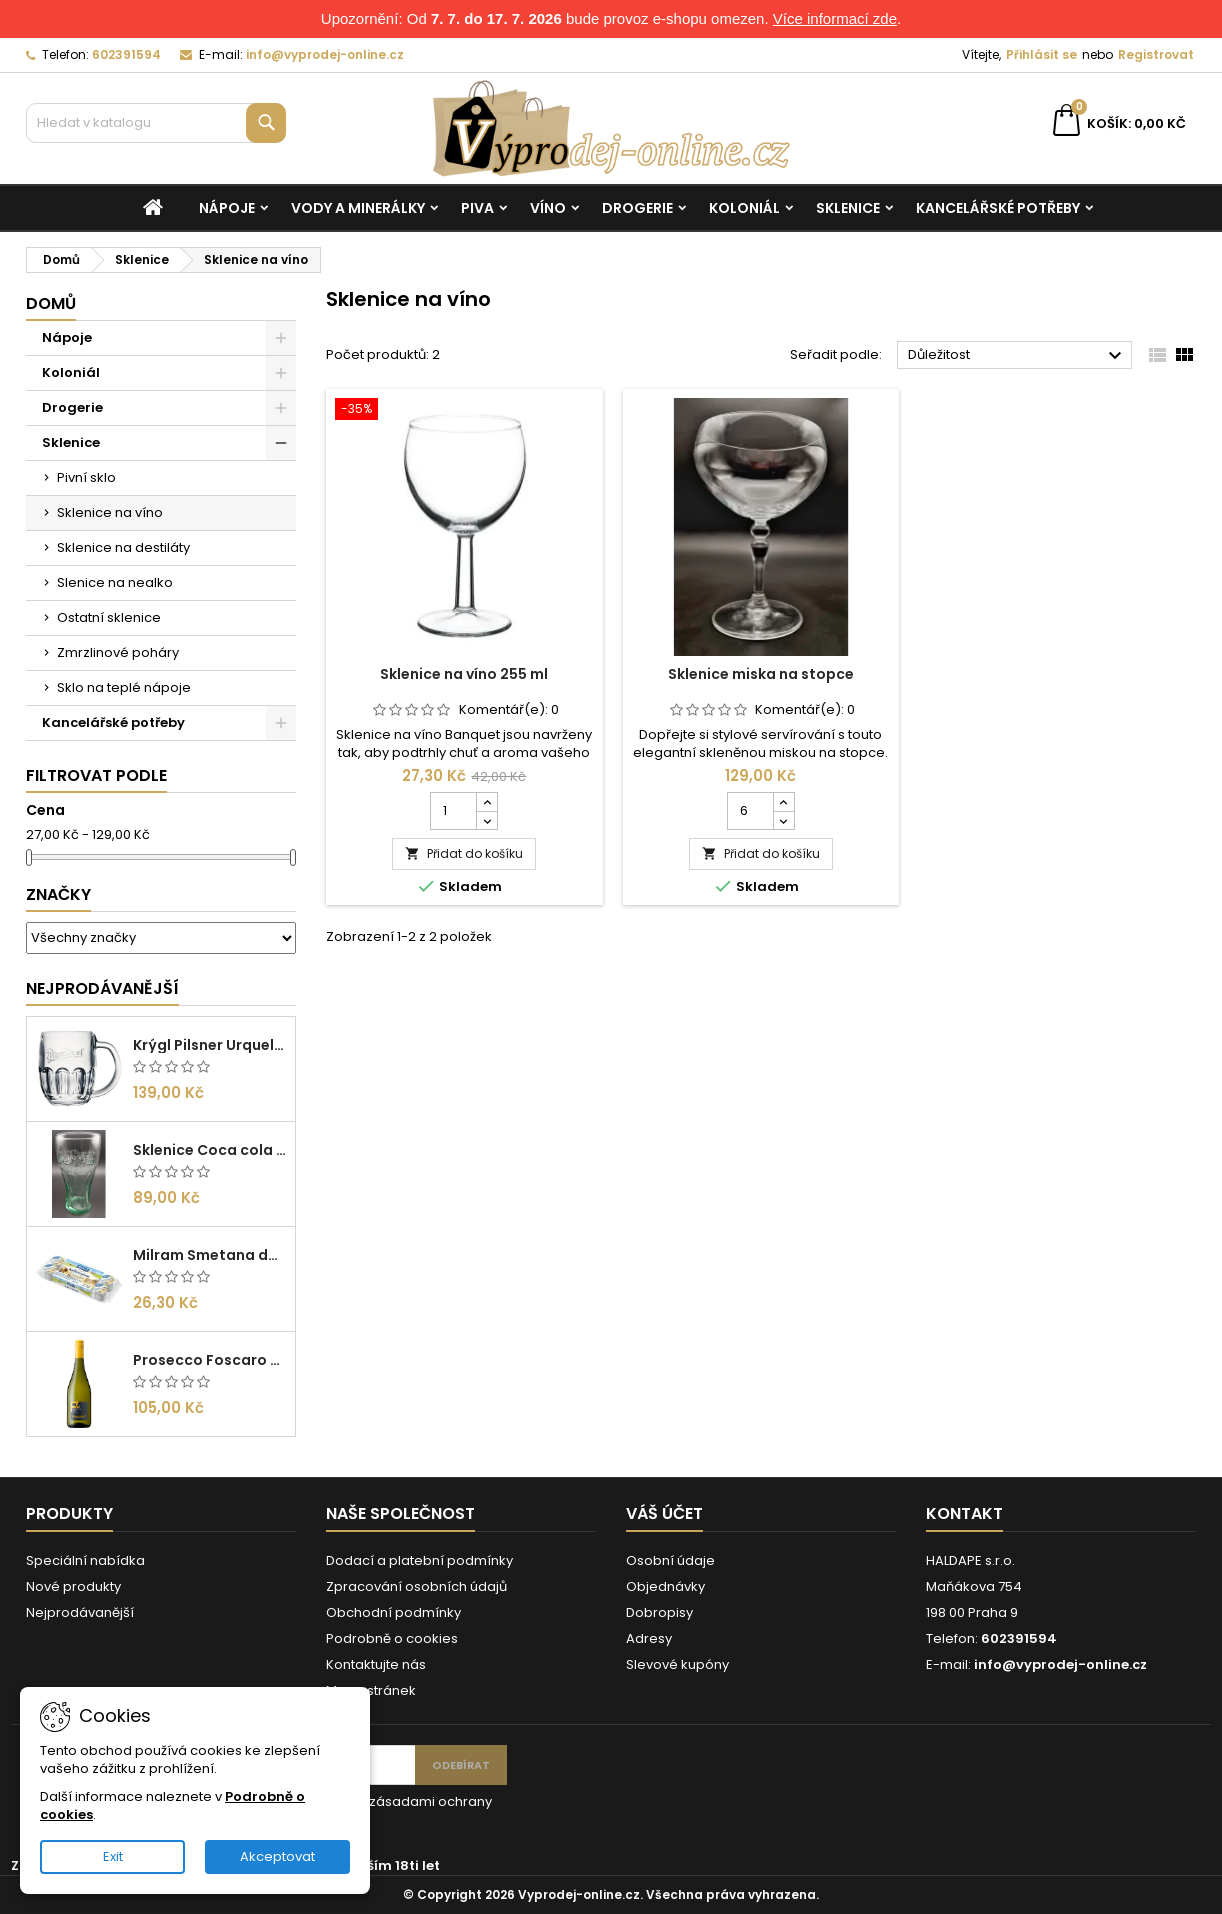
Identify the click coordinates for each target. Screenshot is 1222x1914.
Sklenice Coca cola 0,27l (210, 1150)
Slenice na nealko (115, 582)
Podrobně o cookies (392, 1638)
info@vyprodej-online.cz (325, 54)
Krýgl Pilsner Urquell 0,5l (210, 1045)
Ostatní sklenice (109, 617)
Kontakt (964, 1513)
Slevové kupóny (677, 1664)
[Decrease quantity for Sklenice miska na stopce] (783, 820)
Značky (58, 894)
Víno (548, 208)
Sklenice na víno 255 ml (464, 674)
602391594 (126, 54)
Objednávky (665, 1586)
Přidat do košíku (464, 853)
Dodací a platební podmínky (419, 1560)
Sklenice (848, 208)
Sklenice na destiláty (123, 547)
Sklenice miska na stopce (761, 674)
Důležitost (1017, 356)
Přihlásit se (1041, 54)
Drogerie (637, 208)
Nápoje (227, 208)
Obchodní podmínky (393, 1612)
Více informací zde (835, 18)
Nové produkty (73, 1586)
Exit (113, 1856)
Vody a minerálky (358, 208)
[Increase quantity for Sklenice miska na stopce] (783, 802)
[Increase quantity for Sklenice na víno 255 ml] (486, 802)
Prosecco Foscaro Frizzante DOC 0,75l (210, 1360)
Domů (51, 303)
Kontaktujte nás (376, 1664)
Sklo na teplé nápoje (124, 687)
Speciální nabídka (85, 1560)
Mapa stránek (371, 1690)
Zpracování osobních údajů (416, 1586)
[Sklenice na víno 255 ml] (464, 411)
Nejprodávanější (102, 988)
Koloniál (744, 208)
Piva (477, 208)
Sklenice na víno (110, 512)
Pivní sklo (86, 477)
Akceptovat (277, 1856)
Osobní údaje (670, 1560)
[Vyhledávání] (156, 123)
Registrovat (1156, 54)
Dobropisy (659, 1612)
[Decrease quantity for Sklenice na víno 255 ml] (486, 820)
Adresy (649, 1638)
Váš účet (664, 1513)
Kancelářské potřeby (998, 208)
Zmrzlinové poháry (118, 652)
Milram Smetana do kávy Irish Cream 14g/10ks (210, 1255)
